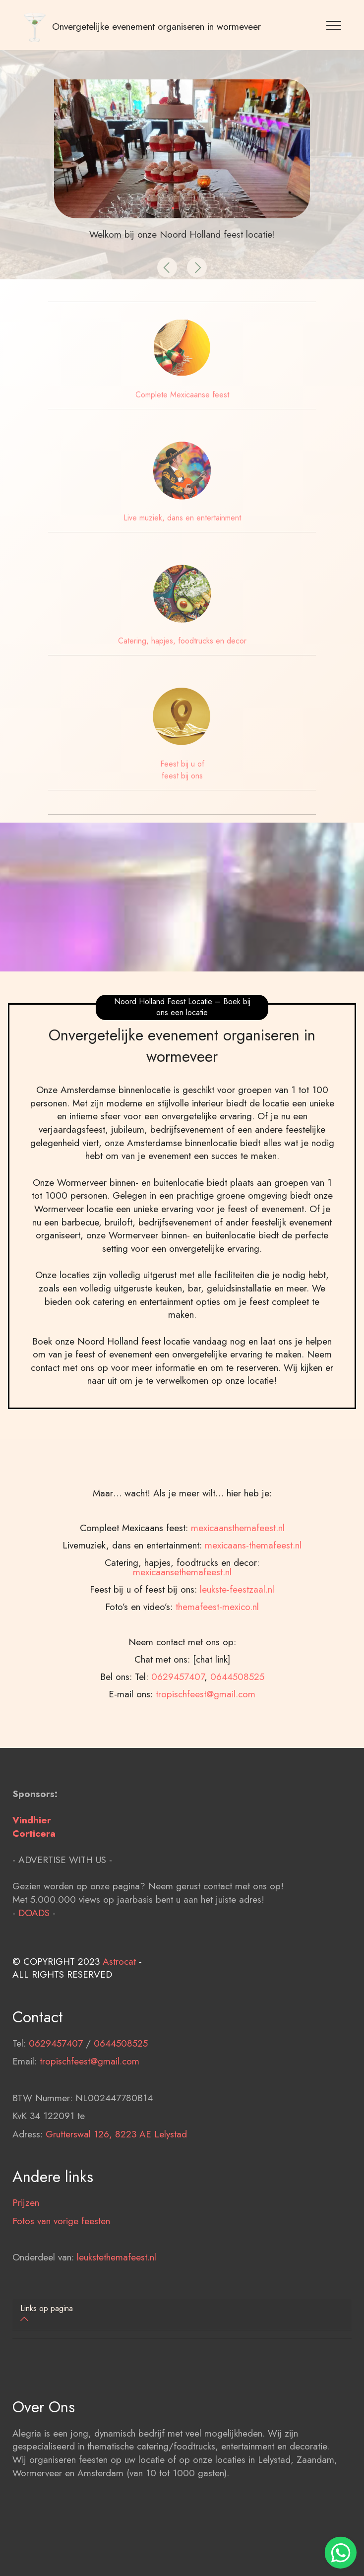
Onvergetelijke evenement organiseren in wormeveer (156, 26)
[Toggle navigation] (334, 24)
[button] (167, 267)
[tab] (182, 2314)
